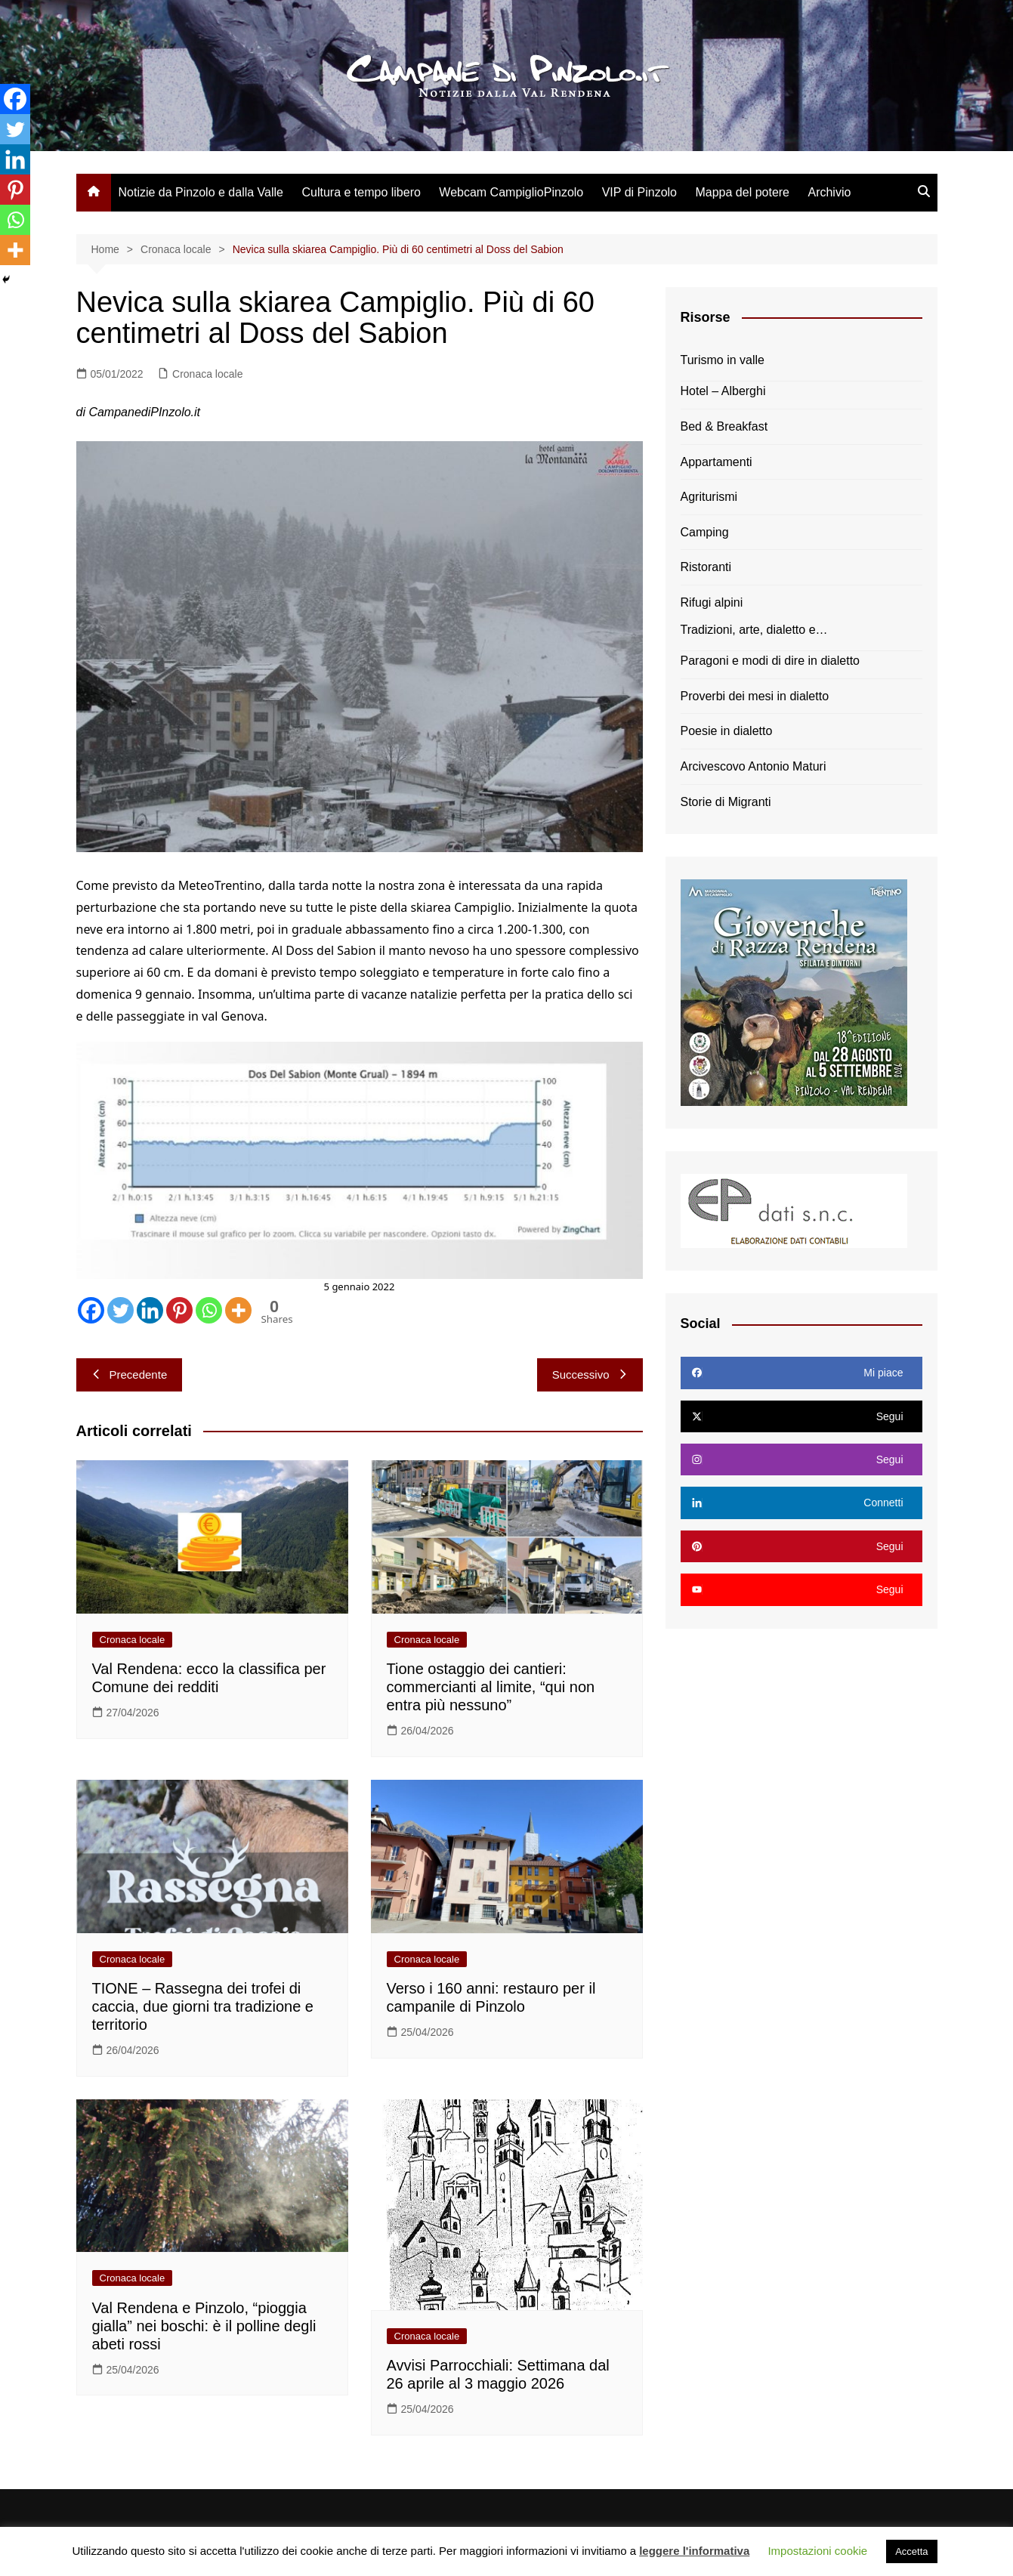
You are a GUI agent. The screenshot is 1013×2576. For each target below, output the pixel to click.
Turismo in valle (722, 360)
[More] (238, 1310)
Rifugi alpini (712, 602)
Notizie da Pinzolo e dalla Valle (201, 192)
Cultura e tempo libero (360, 192)
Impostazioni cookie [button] (817, 2550)
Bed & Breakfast (724, 426)
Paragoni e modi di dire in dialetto (770, 660)
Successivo (590, 1374)
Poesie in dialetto (727, 730)
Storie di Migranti (726, 801)
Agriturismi (709, 496)
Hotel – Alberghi (723, 391)
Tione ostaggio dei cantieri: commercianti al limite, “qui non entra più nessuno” (491, 1686)
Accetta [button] (911, 2551)
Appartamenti (716, 462)
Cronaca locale (207, 374)
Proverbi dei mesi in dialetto (755, 696)
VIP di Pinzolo (639, 192)
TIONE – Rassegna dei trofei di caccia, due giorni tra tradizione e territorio (203, 2006)
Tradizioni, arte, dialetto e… (754, 629)
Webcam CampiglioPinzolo (511, 192)
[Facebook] (91, 1310)
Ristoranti (706, 567)
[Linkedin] (150, 1310)
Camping (705, 532)
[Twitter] (120, 1310)
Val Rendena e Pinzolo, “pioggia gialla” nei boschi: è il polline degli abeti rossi (204, 2326)
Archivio (829, 192)
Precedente (129, 1374)
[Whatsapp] (209, 1310)
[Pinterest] (179, 1310)
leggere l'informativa (694, 2550)
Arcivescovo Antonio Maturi (753, 766)
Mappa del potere (742, 192)
